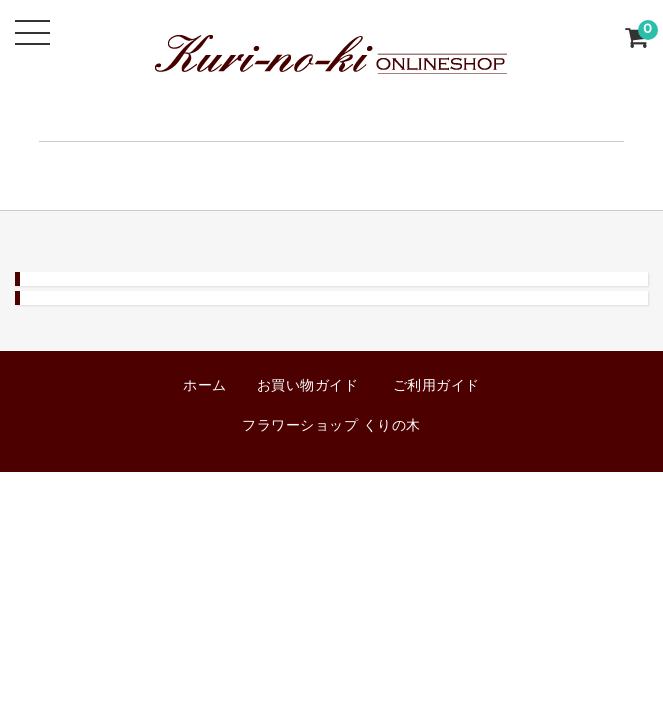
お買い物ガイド (308, 386)
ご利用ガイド (436, 386)
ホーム (205, 386)
